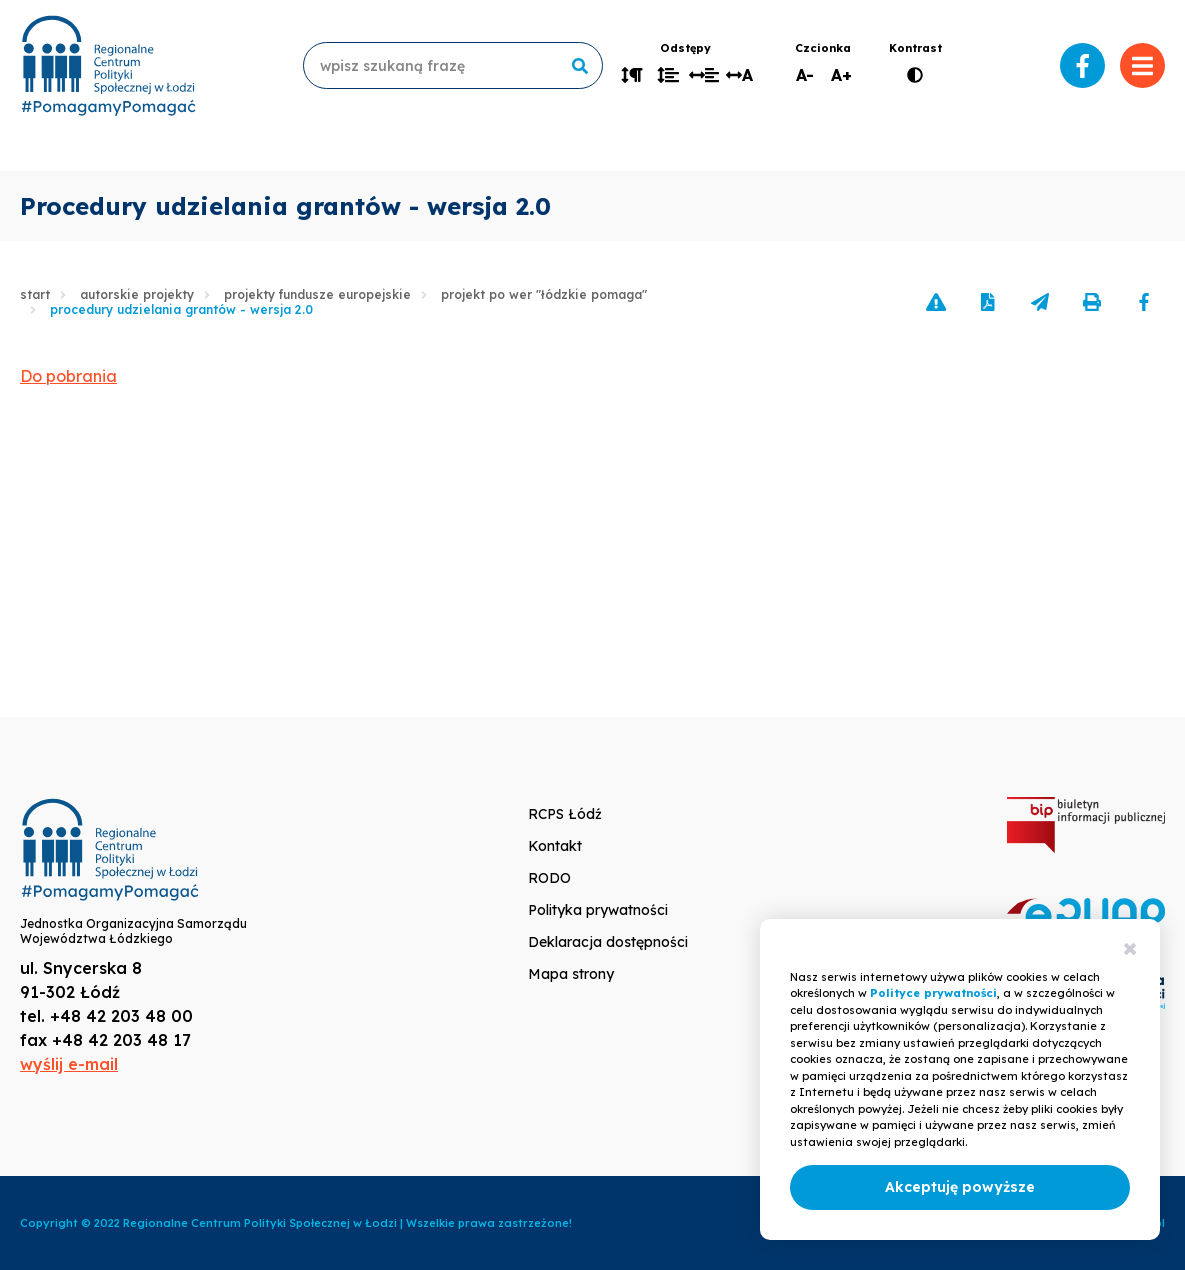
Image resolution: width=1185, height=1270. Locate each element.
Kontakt (555, 846)
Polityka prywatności (598, 910)
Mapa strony (571, 974)
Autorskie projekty (137, 294)
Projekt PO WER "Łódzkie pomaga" (544, 294)
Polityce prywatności (933, 993)
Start (35, 294)
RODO (549, 878)
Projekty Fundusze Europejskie (317, 294)
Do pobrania (68, 376)
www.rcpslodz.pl (108, 65)
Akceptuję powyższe (960, 1187)
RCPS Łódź (565, 814)
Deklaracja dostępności (608, 942)
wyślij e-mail (69, 1064)
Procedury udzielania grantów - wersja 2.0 (181, 309)
